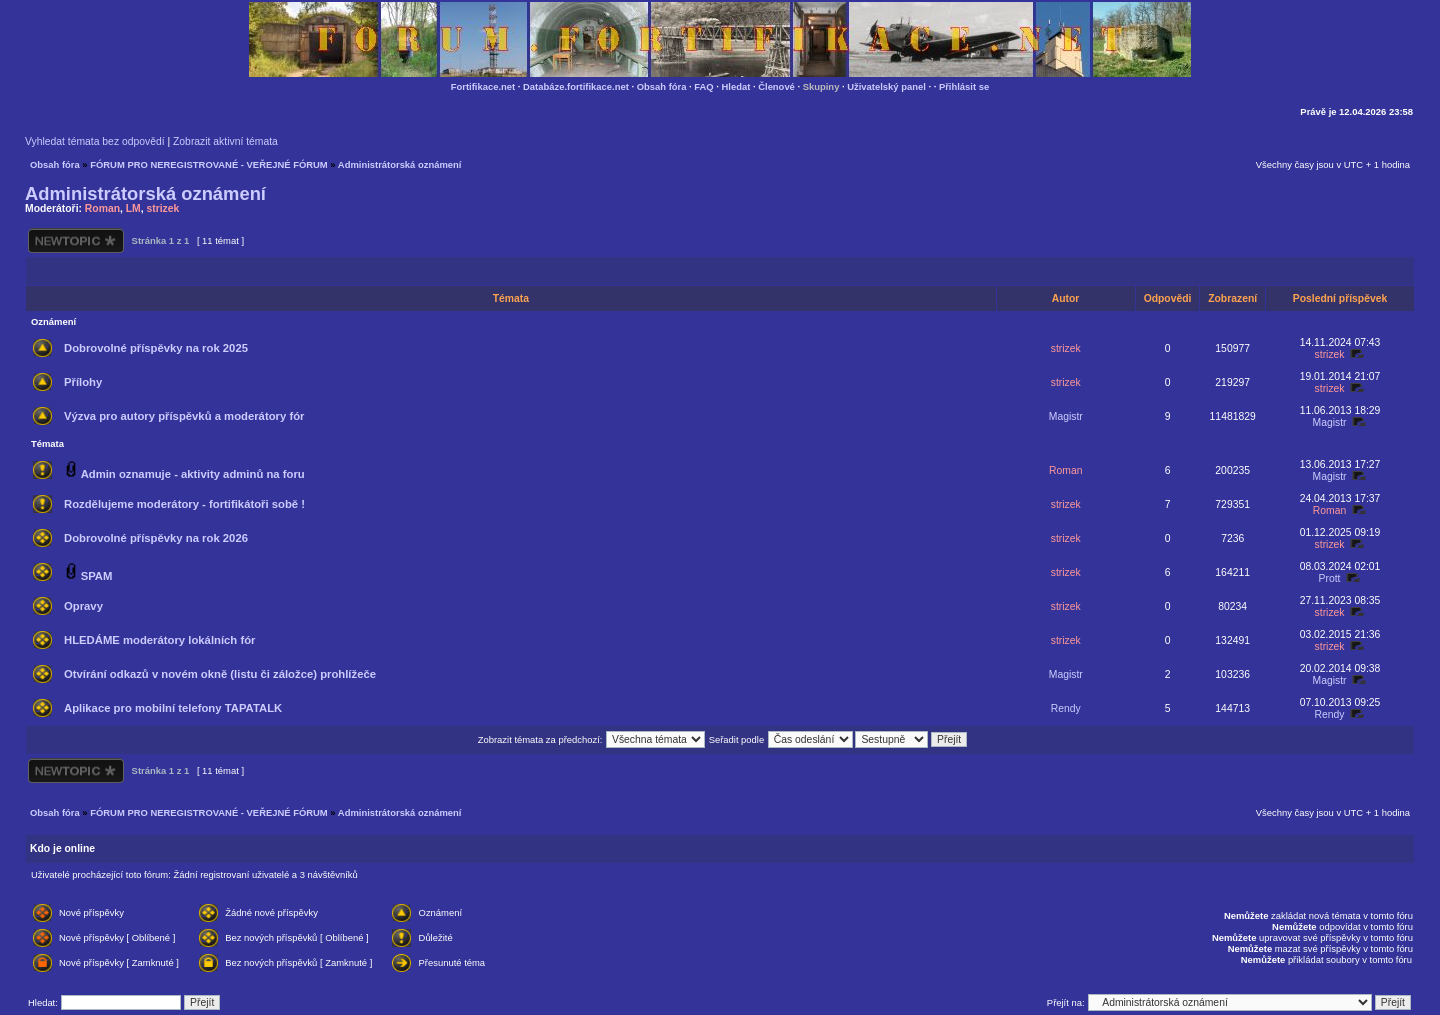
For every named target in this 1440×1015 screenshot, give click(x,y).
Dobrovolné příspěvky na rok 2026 (156, 538)
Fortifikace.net (483, 86)
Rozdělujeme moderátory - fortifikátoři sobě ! (184, 504)
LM (133, 208)
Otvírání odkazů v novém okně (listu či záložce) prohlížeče (220, 674)
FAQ (703, 86)
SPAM (97, 576)
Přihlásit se (964, 86)
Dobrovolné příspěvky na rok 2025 (156, 348)
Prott (1330, 578)
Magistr (1066, 416)
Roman (102, 208)
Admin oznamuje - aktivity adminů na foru (193, 474)
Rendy (1066, 708)
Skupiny (821, 86)
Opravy (83, 606)
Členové (776, 86)
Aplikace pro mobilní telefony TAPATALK (173, 708)
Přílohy (83, 382)
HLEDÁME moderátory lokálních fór (159, 640)
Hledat (736, 86)
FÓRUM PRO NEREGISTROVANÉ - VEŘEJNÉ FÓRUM (208, 164)
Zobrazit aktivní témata (225, 141)
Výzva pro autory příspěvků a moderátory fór (184, 416)
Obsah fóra (662, 86)
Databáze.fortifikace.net (576, 86)
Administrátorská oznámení (400, 164)
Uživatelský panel (886, 86)
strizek (162, 208)
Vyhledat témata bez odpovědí (95, 141)
